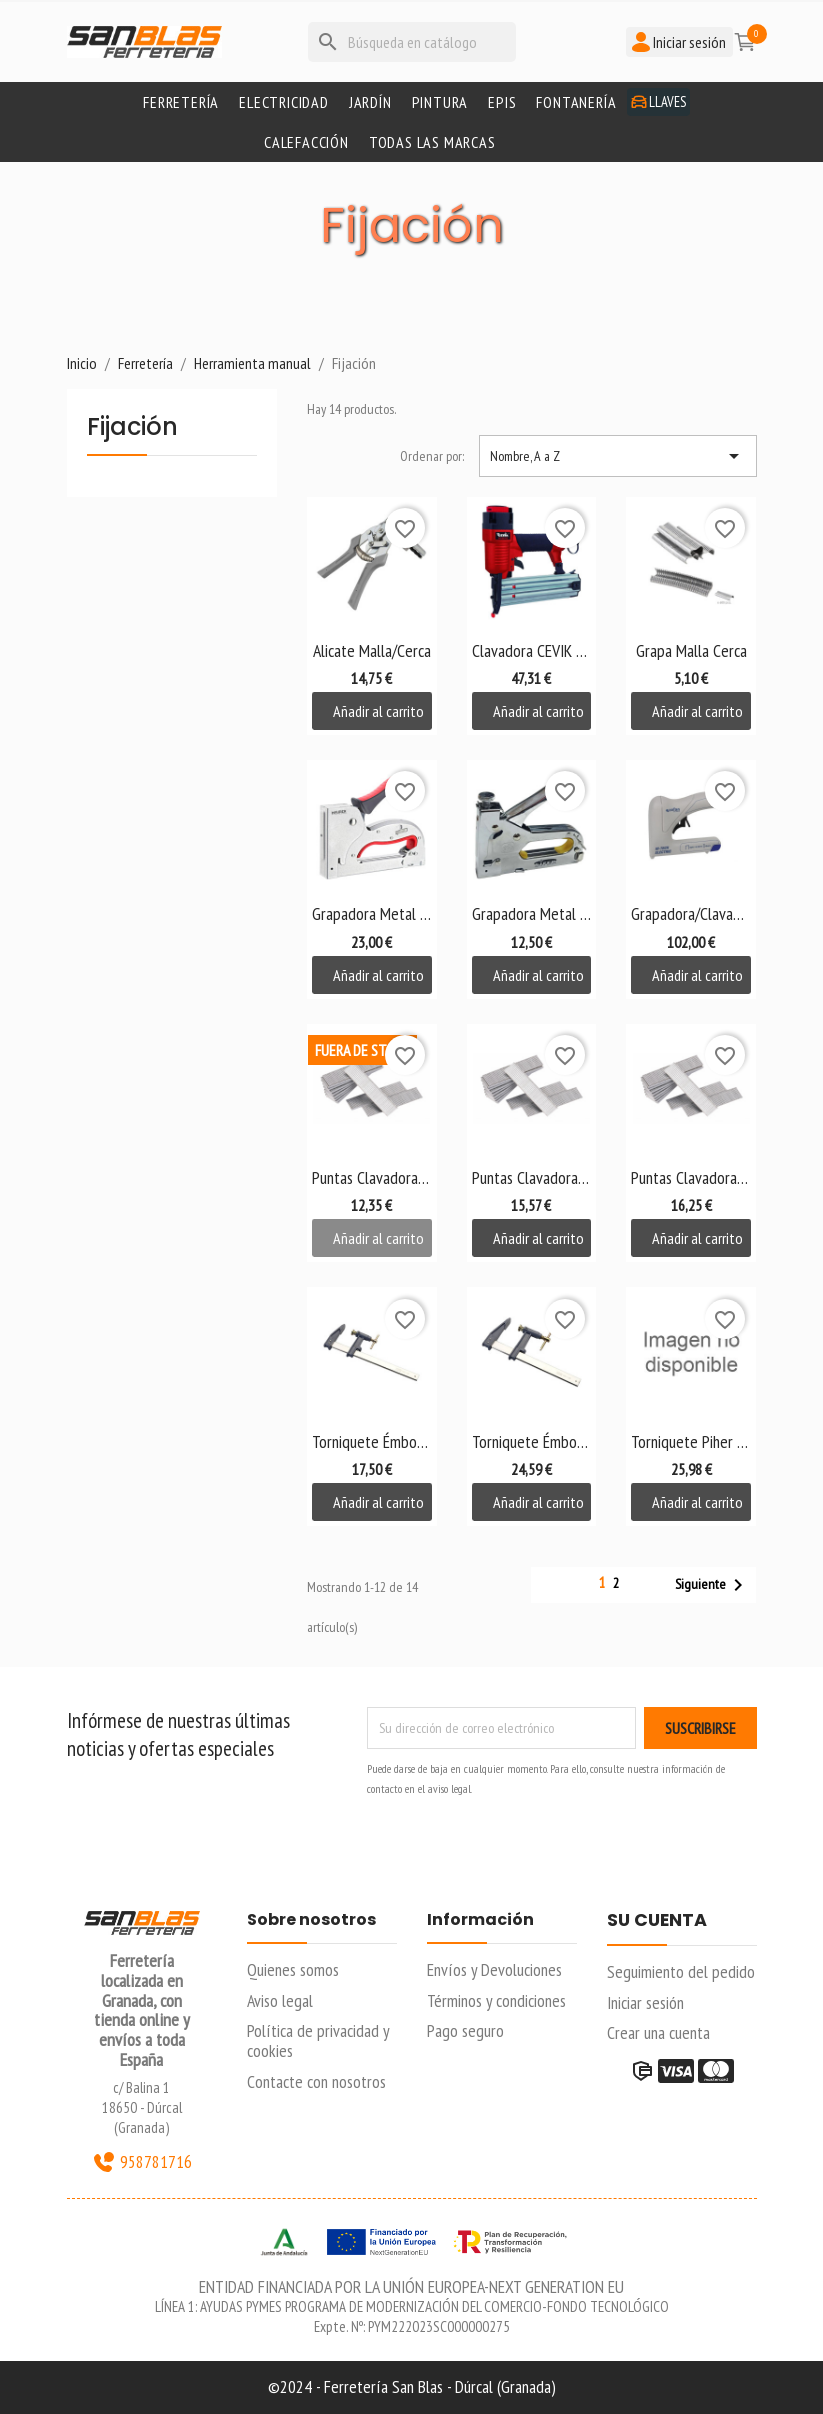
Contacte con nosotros (316, 2081)
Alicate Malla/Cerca (372, 650)
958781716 (142, 2162)
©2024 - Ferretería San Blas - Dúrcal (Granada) (412, 2386)
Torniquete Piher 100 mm (691, 1441)
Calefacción (306, 142)
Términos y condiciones (496, 2000)
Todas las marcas (432, 142)
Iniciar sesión (645, 2002)
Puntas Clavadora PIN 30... (372, 1177)
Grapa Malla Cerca (691, 650)
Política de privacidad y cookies (318, 2040)
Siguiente (712, 1585)
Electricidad (284, 102)
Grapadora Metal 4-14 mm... (372, 913)
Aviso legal (280, 2000)
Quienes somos (293, 1969)
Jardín (370, 102)
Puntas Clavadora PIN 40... (532, 1177)
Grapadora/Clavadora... (691, 913)
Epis (502, 102)
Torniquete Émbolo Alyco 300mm (372, 1441)
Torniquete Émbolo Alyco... (532, 1441)
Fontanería (576, 102)
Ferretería (181, 102)
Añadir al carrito (378, 711)
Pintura (440, 102)
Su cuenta (657, 1921)
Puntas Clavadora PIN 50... (691, 1177)
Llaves (658, 101)
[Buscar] (412, 42)
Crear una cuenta (658, 2032)
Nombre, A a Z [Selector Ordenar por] (617, 456)
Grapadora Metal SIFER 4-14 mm (532, 913)
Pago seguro (465, 2030)
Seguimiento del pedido (681, 1971)
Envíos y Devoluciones (494, 1969)
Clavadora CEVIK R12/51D (532, 650)
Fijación (132, 428)
